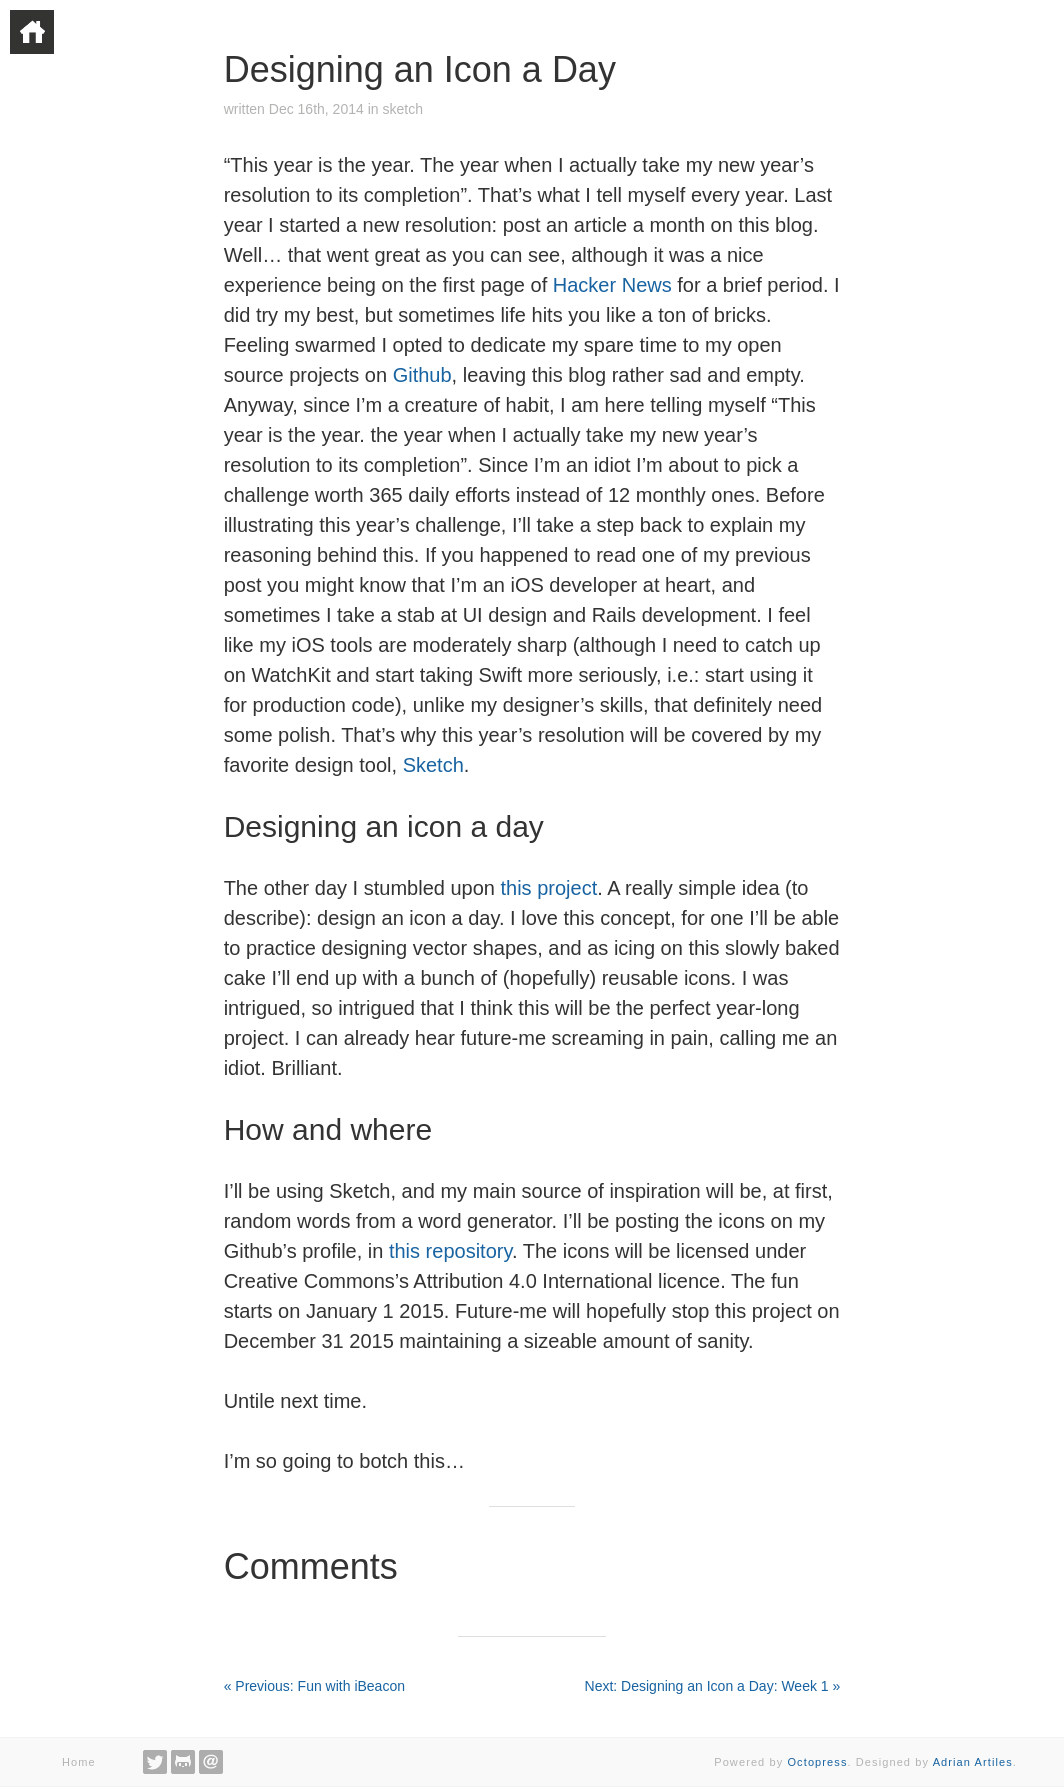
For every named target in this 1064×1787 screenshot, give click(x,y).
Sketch (433, 765)
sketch (402, 109)
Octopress (817, 1762)
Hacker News (612, 285)
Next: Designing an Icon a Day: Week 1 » (713, 1686)
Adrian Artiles (973, 1762)
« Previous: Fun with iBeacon (314, 1686)
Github (422, 375)
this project (549, 888)
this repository (450, 1251)
